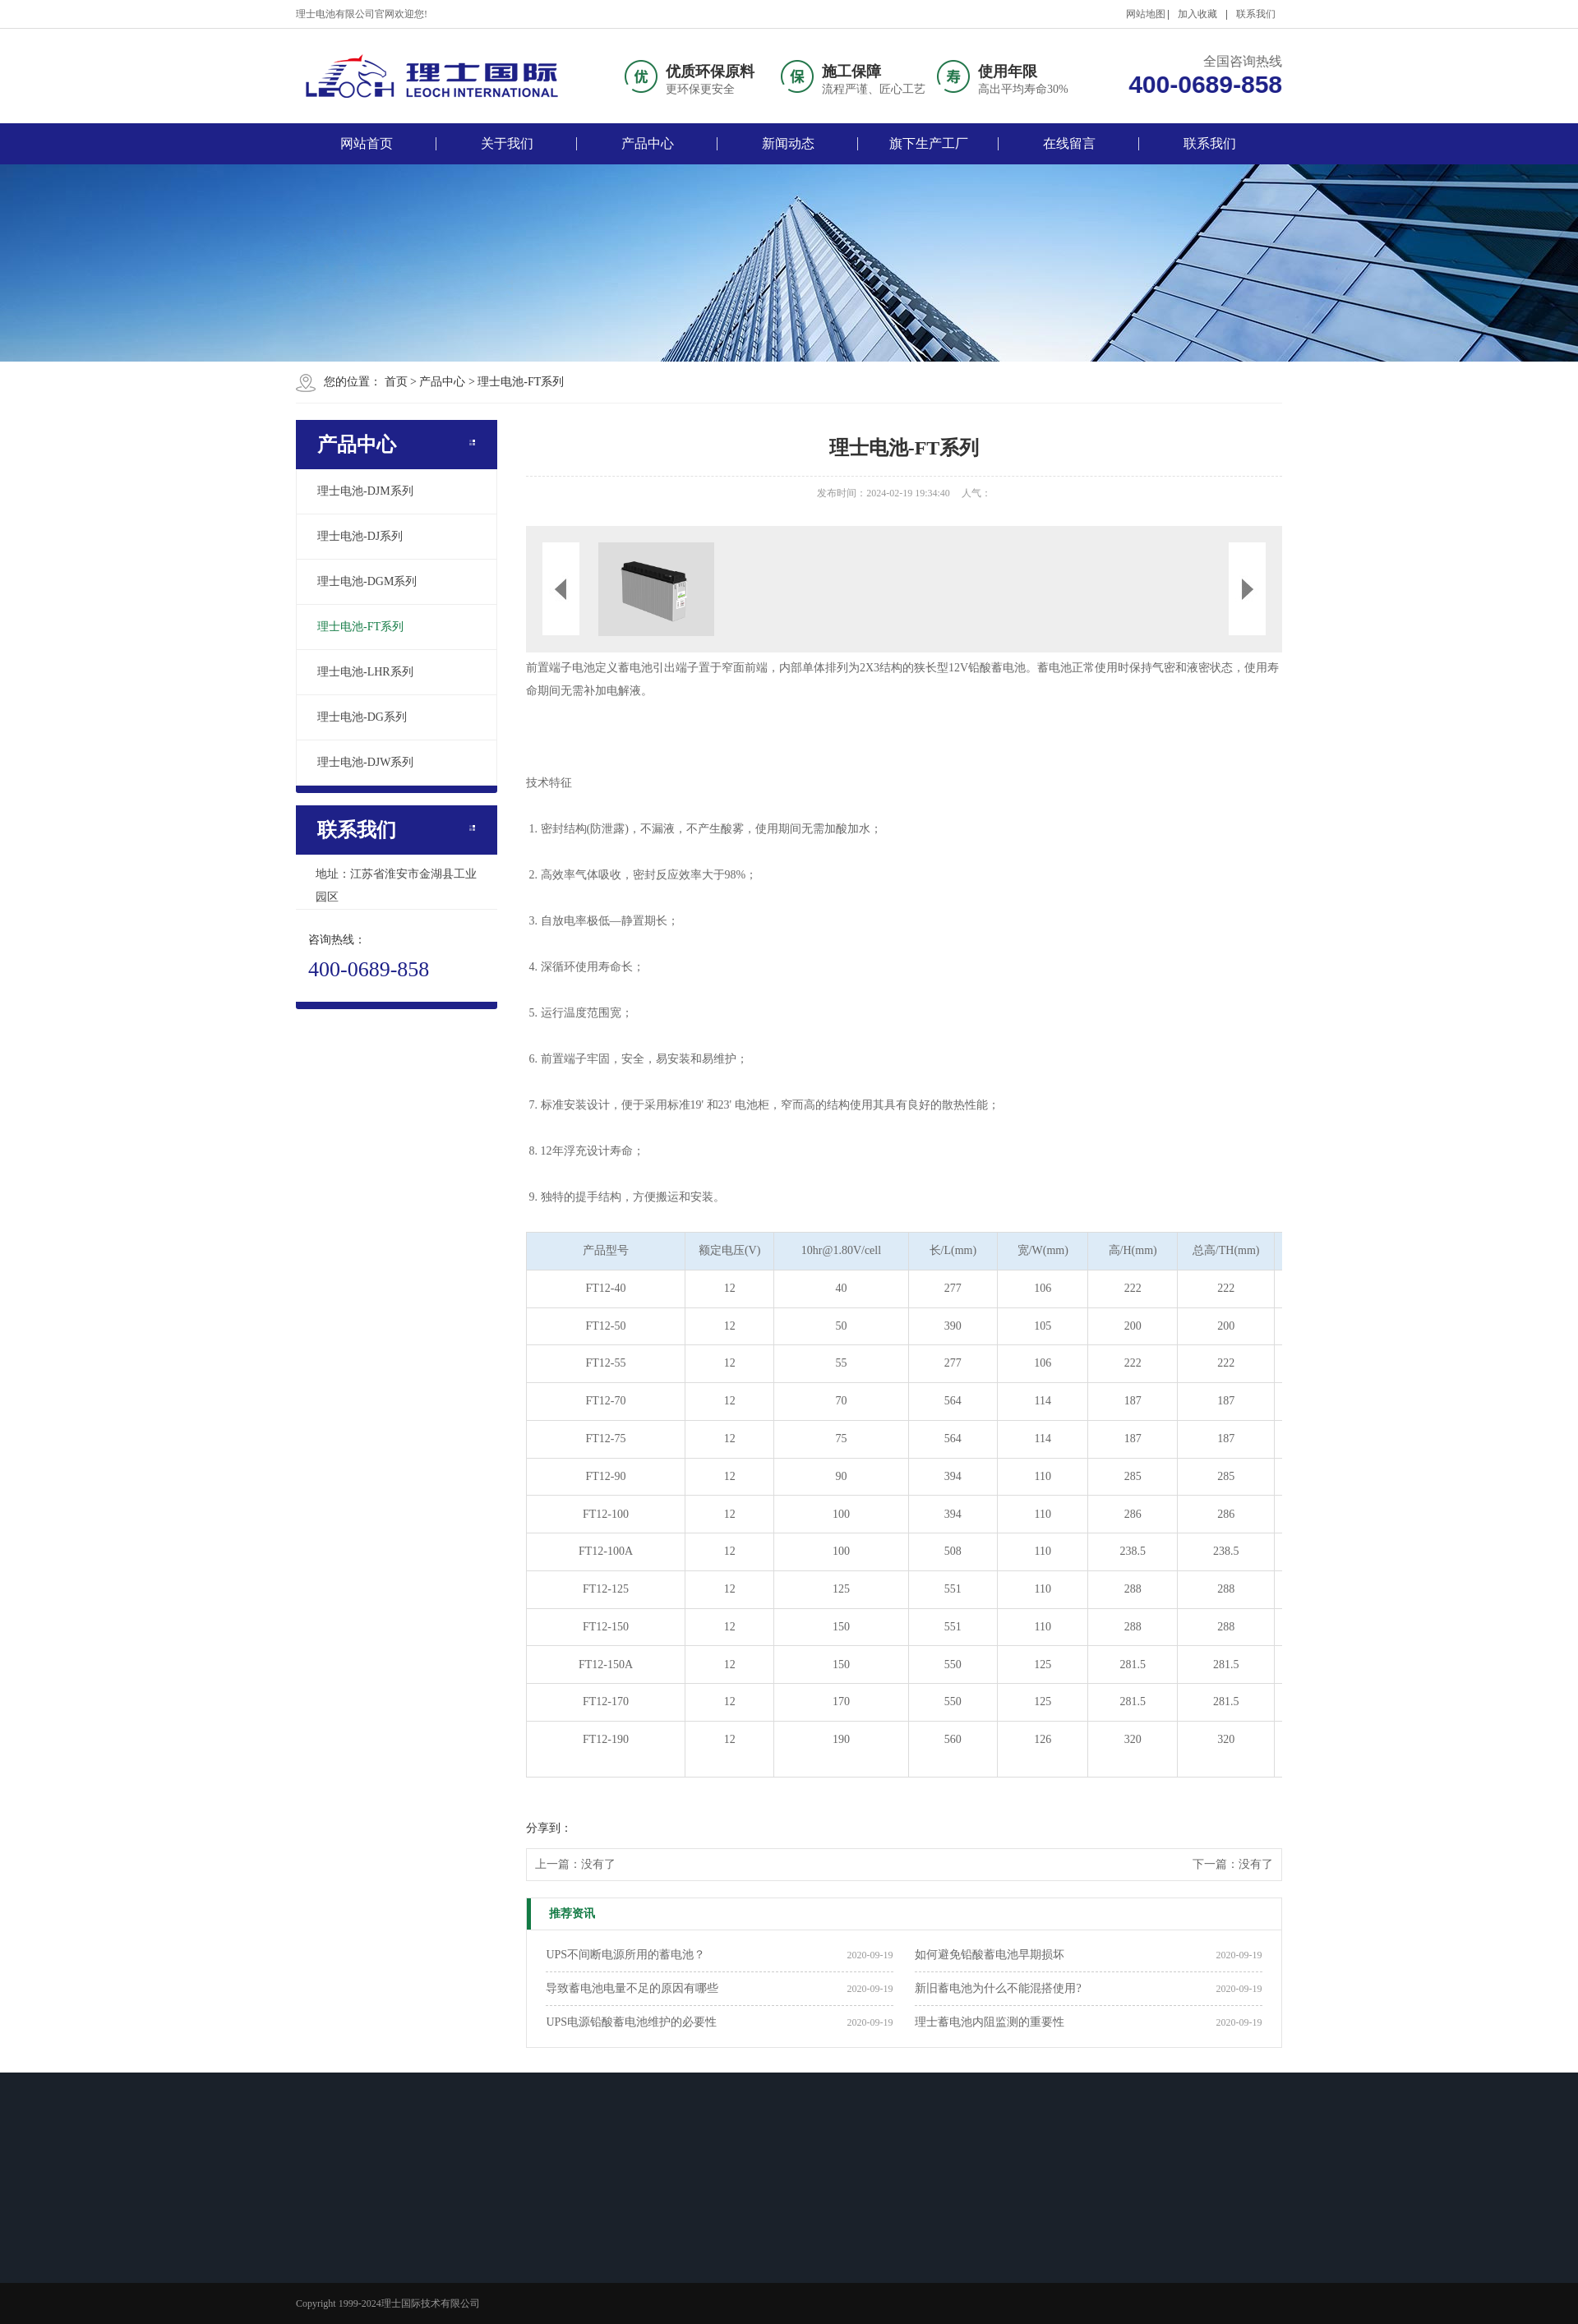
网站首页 (366, 143)
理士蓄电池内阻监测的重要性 (989, 2022)
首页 (396, 382)
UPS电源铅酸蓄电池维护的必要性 (631, 2022)
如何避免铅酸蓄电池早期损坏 (989, 1954)
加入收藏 (1197, 14)
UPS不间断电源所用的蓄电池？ (625, 1954)
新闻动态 (788, 143)
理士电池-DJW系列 (365, 762)
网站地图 (1145, 14)
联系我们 (1256, 14)
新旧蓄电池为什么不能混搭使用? (998, 1988)
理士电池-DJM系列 (365, 491)
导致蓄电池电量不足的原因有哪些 (632, 1988)
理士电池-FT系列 (521, 382)
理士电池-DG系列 (362, 717)
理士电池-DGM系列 (367, 581)
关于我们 (507, 143)
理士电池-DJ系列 (360, 536)
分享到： (549, 1828)
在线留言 (1069, 143)
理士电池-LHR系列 (365, 672)
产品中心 (647, 143)
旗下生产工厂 (928, 143)
